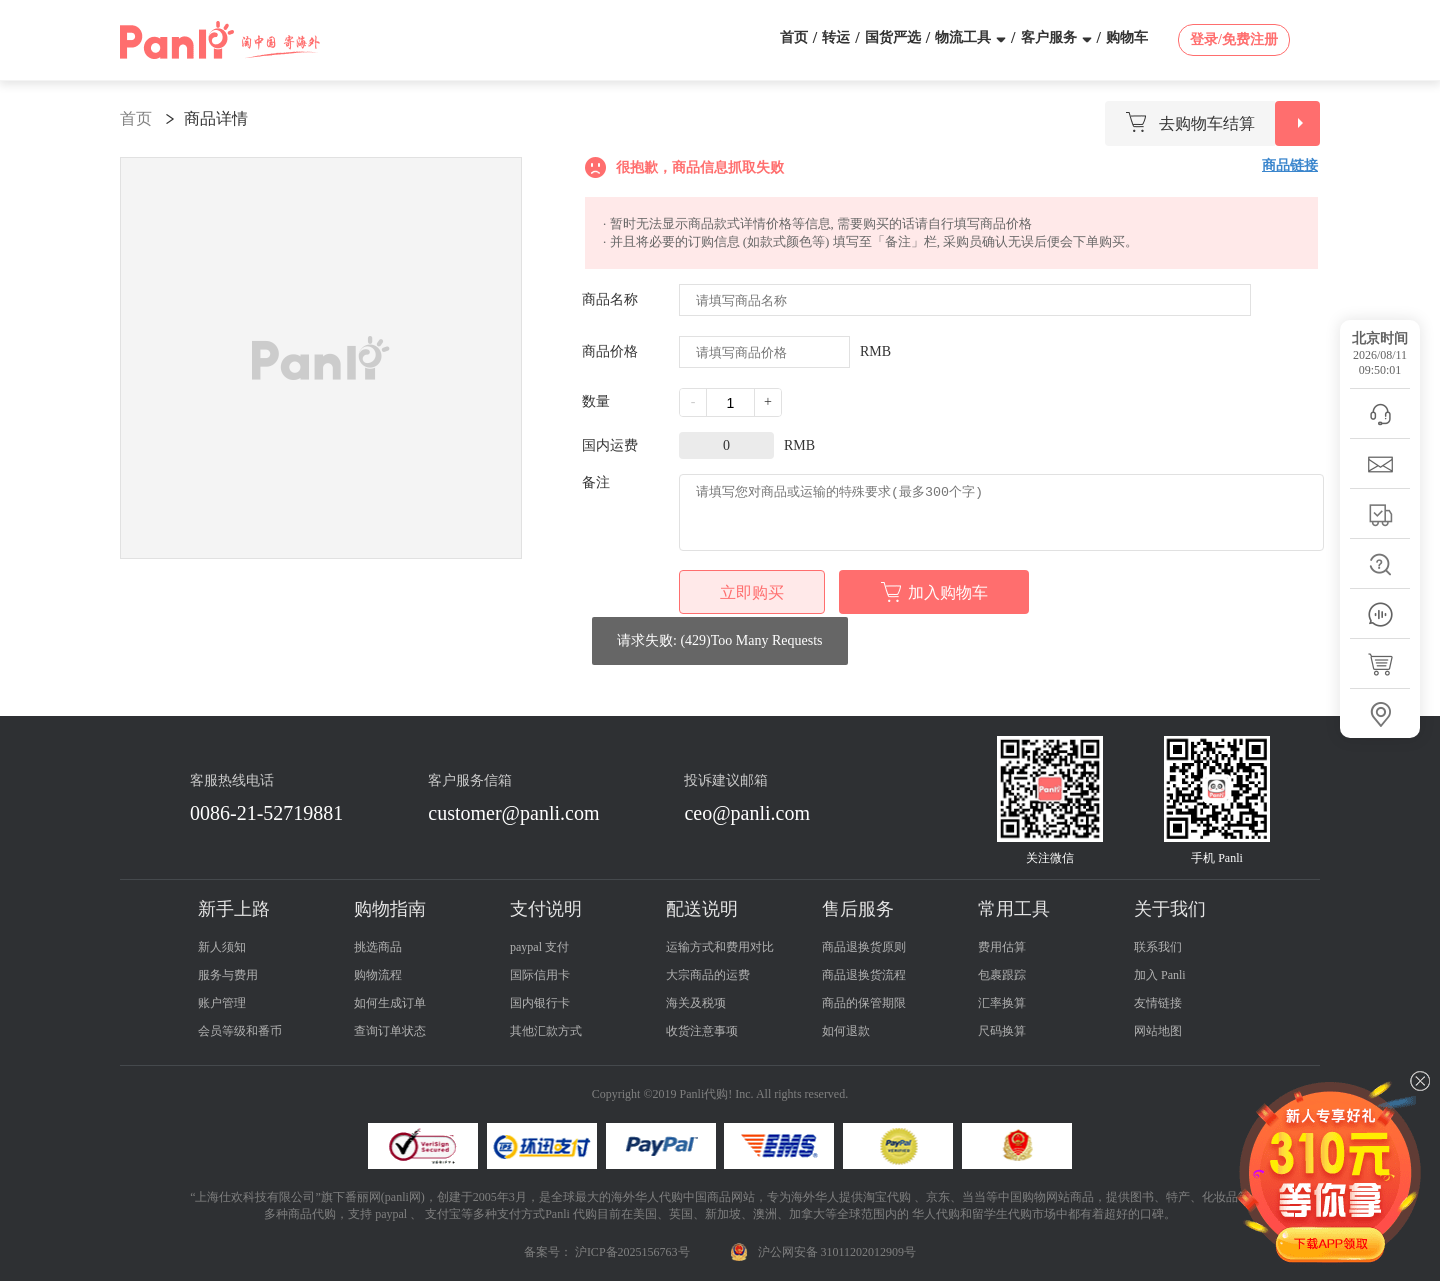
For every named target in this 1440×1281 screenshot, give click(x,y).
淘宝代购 (887, 1197)
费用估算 (1002, 947)
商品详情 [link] (216, 118)
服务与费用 (228, 975)
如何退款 (846, 1031)
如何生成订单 (390, 1003)
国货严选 (893, 37)
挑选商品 (378, 947)
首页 (794, 37)
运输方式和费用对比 (720, 947)
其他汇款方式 (546, 1031)
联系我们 (1158, 947)
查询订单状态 (390, 1031)
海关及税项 (696, 1003)
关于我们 (1170, 909)
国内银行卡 (540, 1003)
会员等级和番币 (240, 1031)
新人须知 (222, 947)
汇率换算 (1002, 1003)
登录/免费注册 (1234, 39)
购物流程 (378, 975)
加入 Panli (1160, 975)
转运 (836, 37)
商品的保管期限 (864, 1003)
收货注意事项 (702, 1031)
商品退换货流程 (864, 975)
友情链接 (1158, 1003)
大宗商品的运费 (708, 975)
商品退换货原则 (864, 947)
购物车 (1127, 37)
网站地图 (1158, 1031)
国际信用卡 (540, 975)
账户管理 (222, 1003)
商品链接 (1290, 165)
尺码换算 (1002, 1031)
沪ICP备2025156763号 (632, 1252)
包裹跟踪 (1002, 975)
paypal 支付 (539, 947)
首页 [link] (136, 118)
